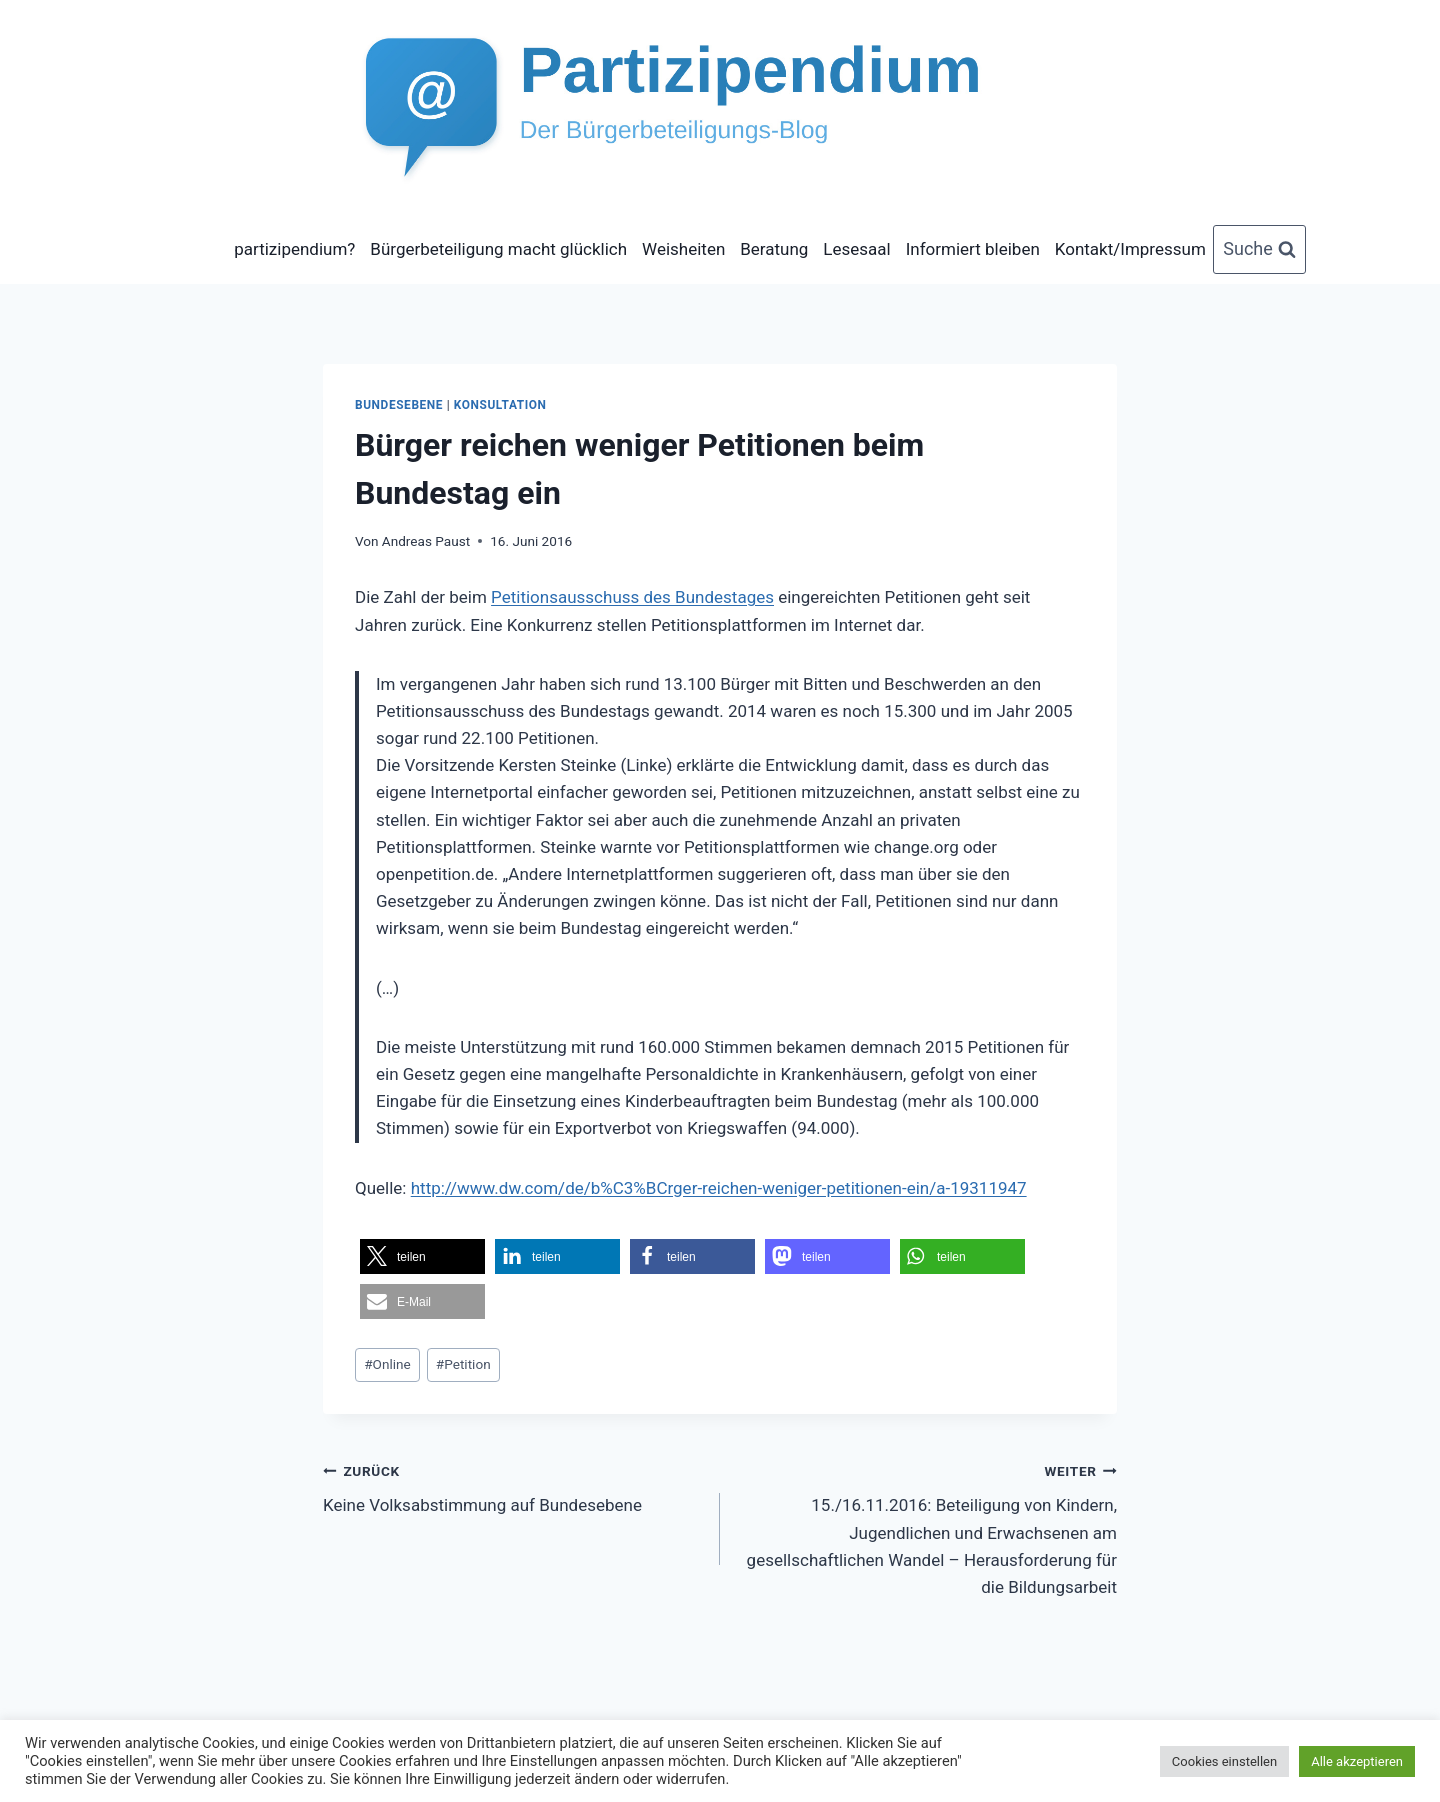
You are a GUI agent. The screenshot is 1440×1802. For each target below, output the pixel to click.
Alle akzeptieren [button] (1357, 1761)
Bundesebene (399, 405)
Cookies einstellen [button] (1224, 1761)
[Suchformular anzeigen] (1259, 249)
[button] (422, 1256)
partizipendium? (294, 249)
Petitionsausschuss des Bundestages (632, 597)
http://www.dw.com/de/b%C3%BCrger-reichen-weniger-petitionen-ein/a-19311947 (719, 1188)
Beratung (774, 249)
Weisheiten (683, 249)
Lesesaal (856, 249)
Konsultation (500, 405)
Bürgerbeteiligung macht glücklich (498, 249)
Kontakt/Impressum (1130, 249)
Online (387, 1364)
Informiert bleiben (973, 249)
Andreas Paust (426, 541)
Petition (463, 1364)
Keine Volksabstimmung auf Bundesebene (513, 1486)
